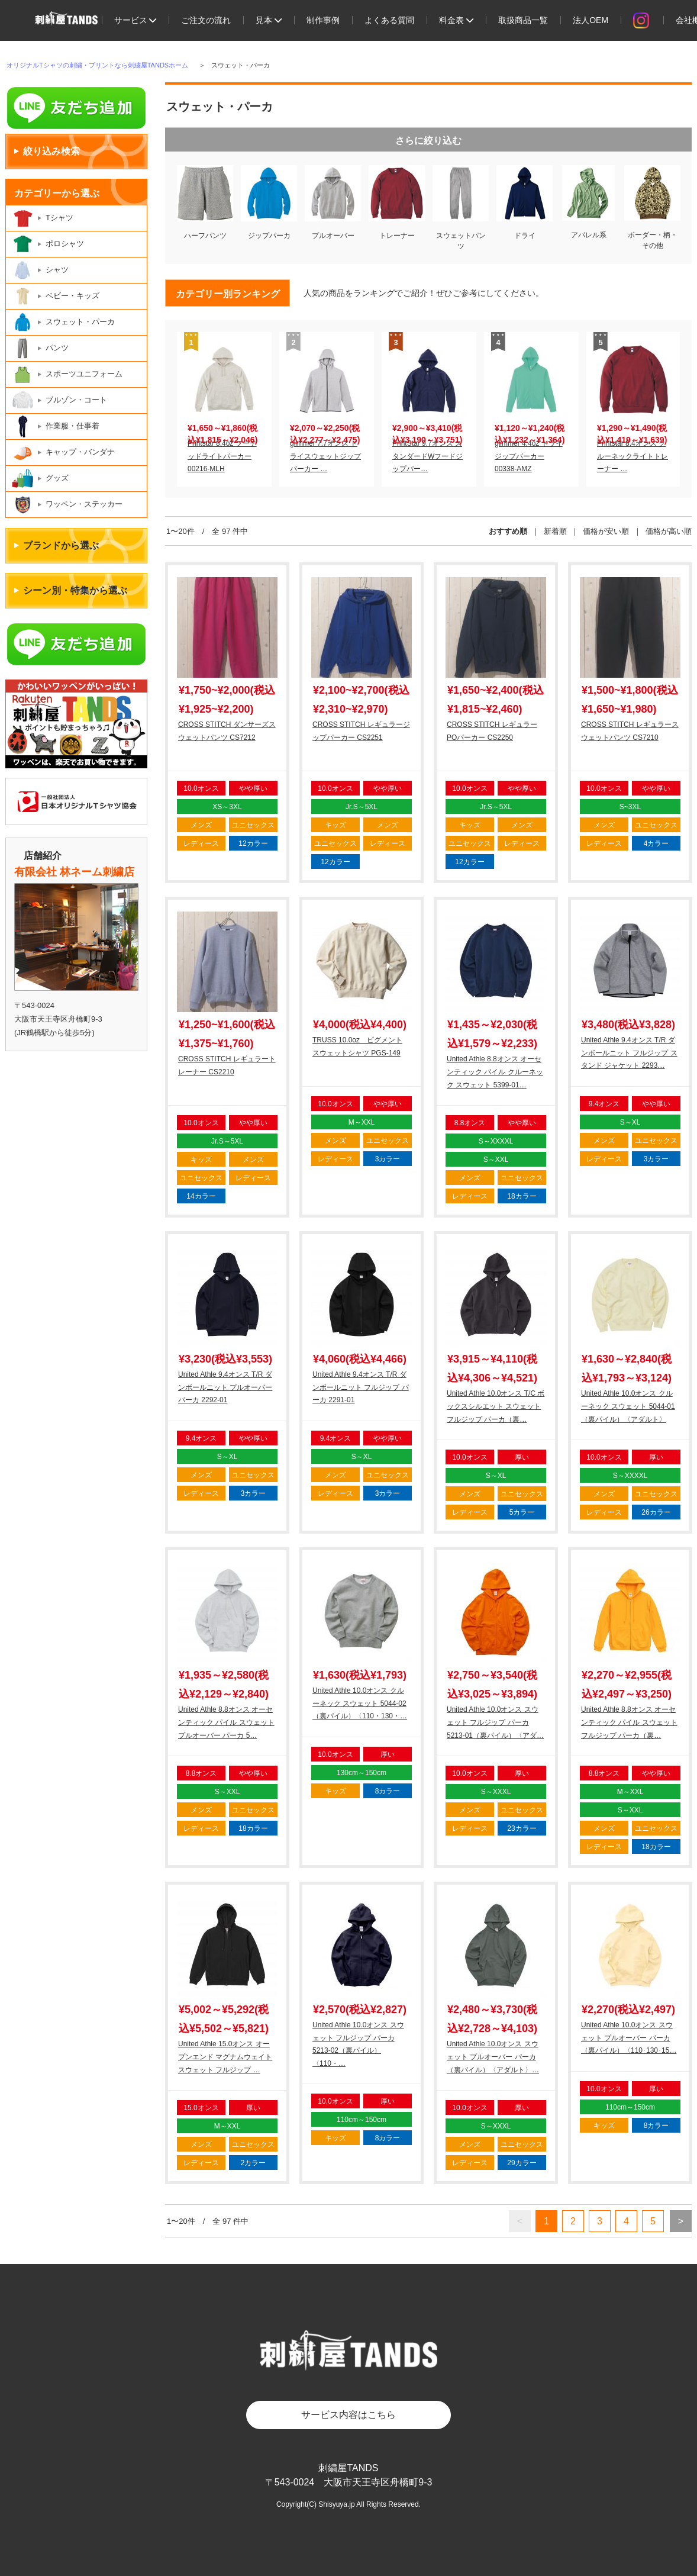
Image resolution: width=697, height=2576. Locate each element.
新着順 (555, 531)
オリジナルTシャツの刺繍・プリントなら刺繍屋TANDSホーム (97, 65)
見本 (269, 20)
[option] (224, 409)
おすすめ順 (508, 531)
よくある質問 (389, 20)
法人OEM (590, 20)
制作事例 (323, 20)
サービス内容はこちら (348, 2415)
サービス (135, 20)
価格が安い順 (606, 531)
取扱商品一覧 (523, 20)
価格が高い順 (669, 531)
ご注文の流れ (206, 20)
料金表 (456, 20)
